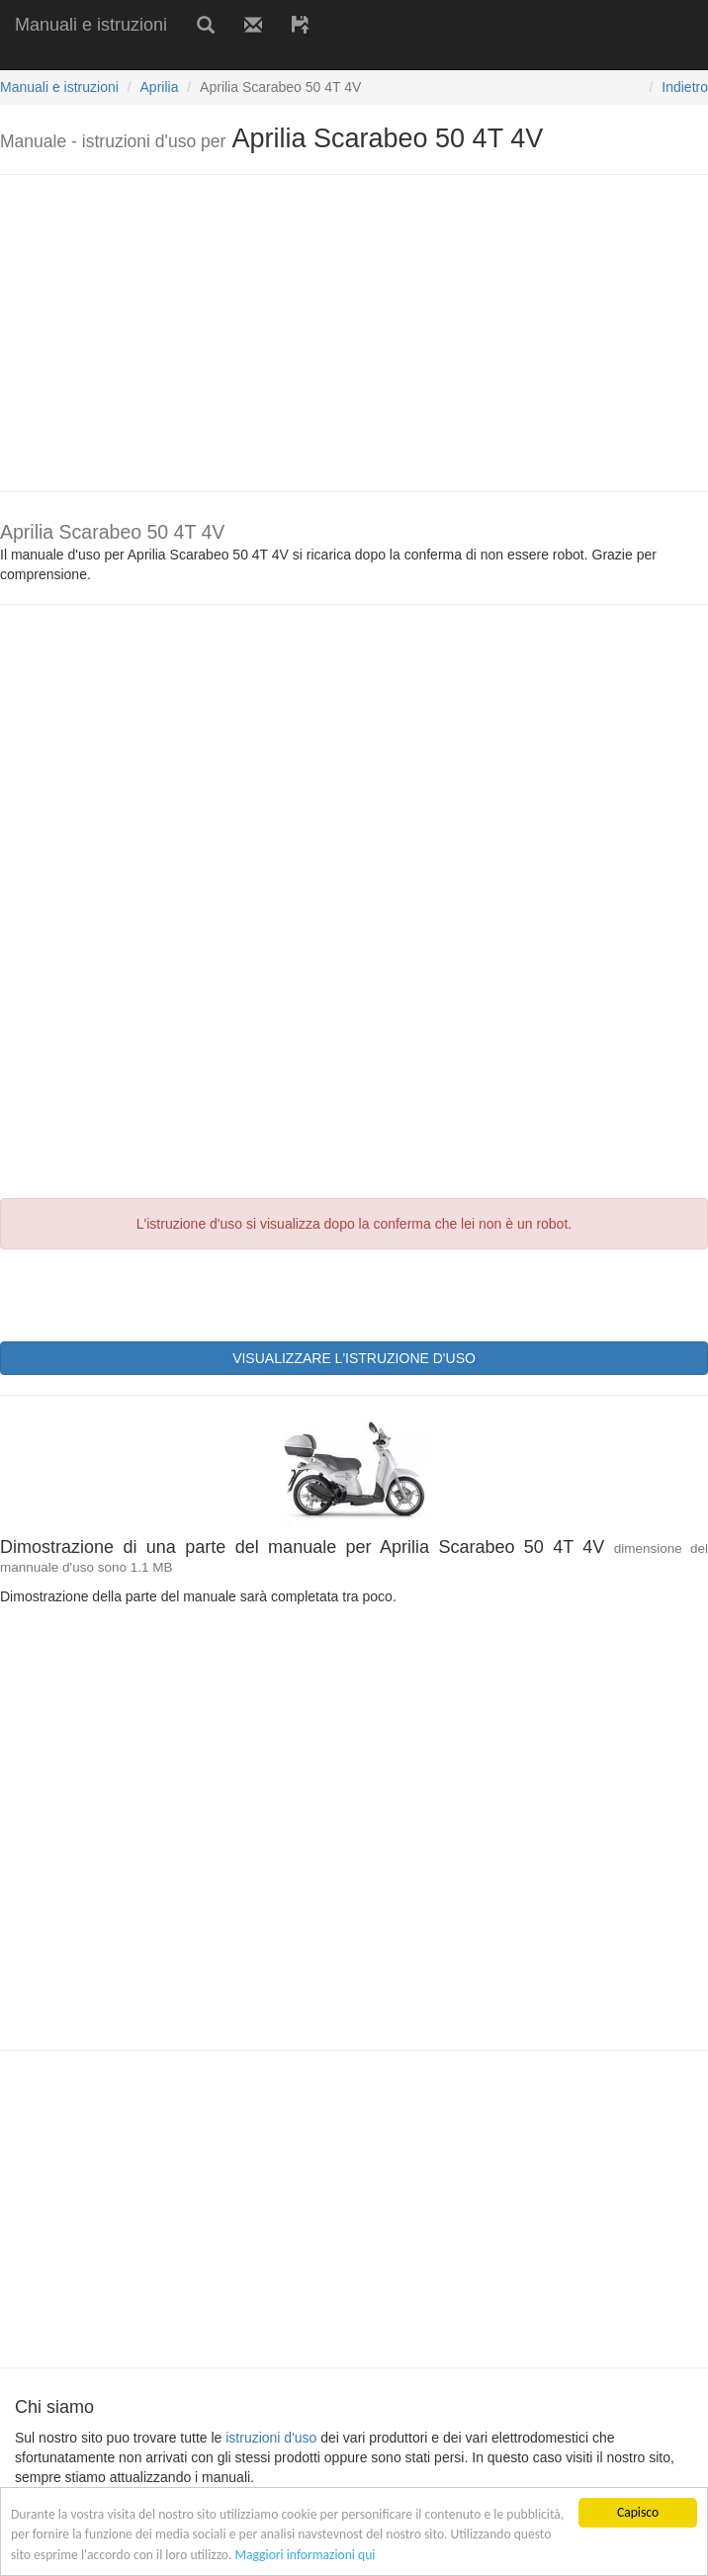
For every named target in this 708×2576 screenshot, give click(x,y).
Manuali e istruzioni (91, 25)
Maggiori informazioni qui (304, 2558)
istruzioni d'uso (270, 2438)
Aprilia (159, 87)
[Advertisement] (231, 56)
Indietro (685, 87)
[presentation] (150, 1292)
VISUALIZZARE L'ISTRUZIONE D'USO (354, 1358)
